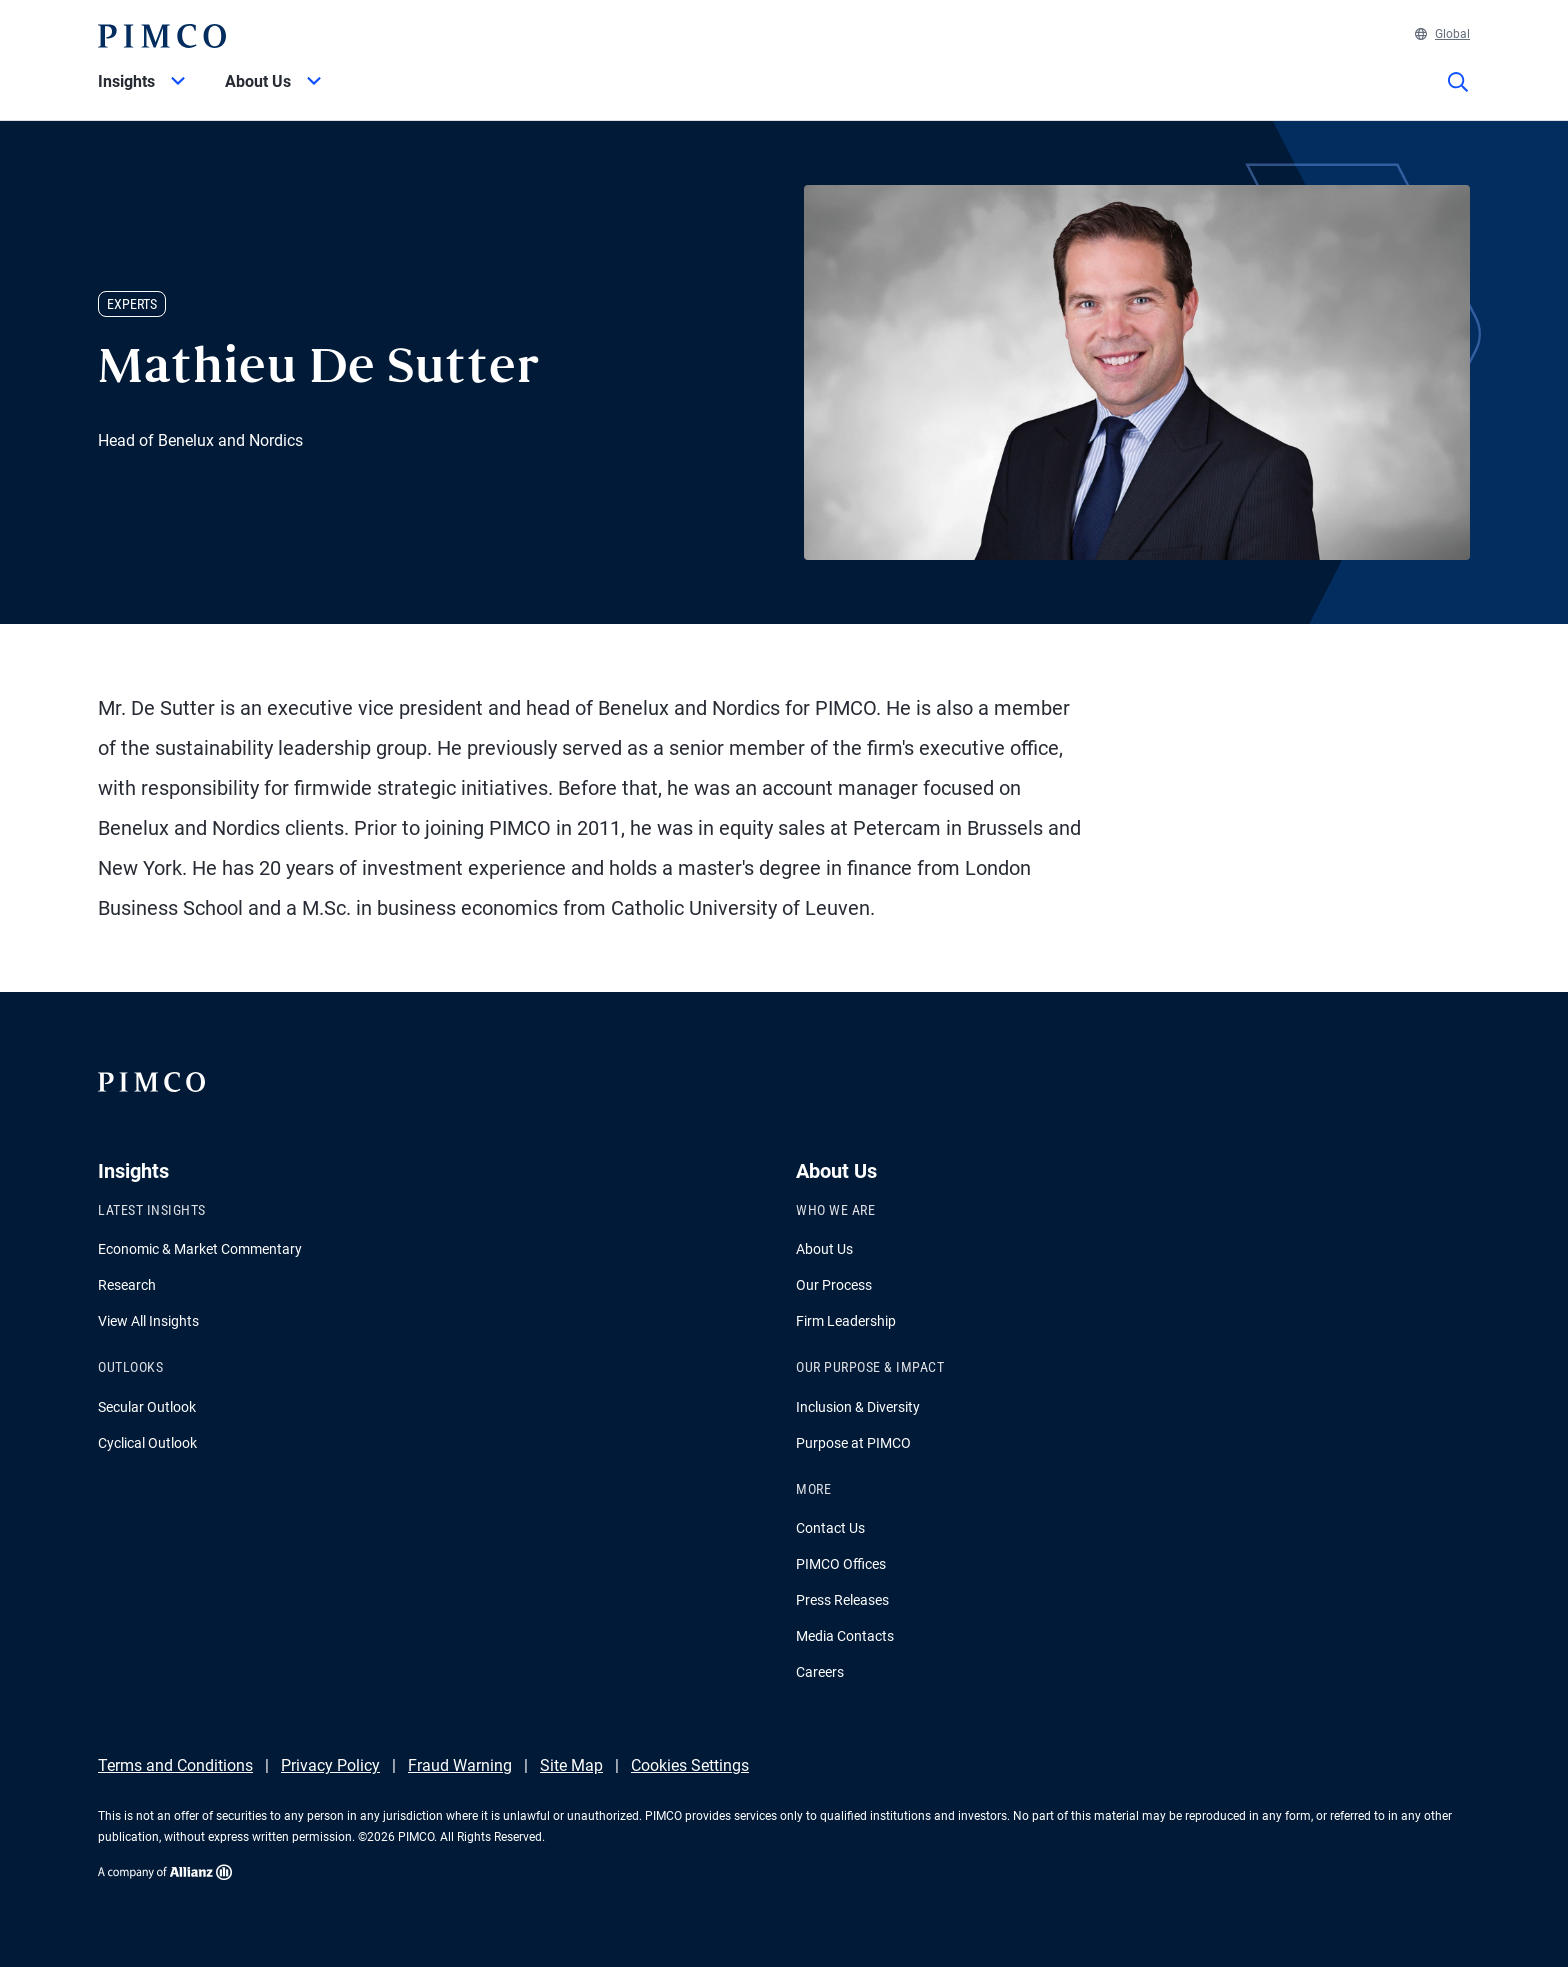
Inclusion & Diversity (858, 1407)
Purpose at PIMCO (853, 1443)
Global (1442, 34)
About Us (824, 1249)
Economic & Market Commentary (200, 1249)
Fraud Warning (460, 1765)
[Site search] (1458, 96)
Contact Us (830, 1528)
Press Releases (842, 1600)
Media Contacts (845, 1636)
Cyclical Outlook (147, 1443)
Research (127, 1285)
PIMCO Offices (841, 1564)
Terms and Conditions (175, 1765)
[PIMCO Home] (162, 36)
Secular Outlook (147, 1407)
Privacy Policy (330, 1765)
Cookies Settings (690, 1765)
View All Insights (148, 1321)
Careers (820, 1672)
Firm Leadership (846, 1321)
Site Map (571, 1765)
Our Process (834, 1285)
